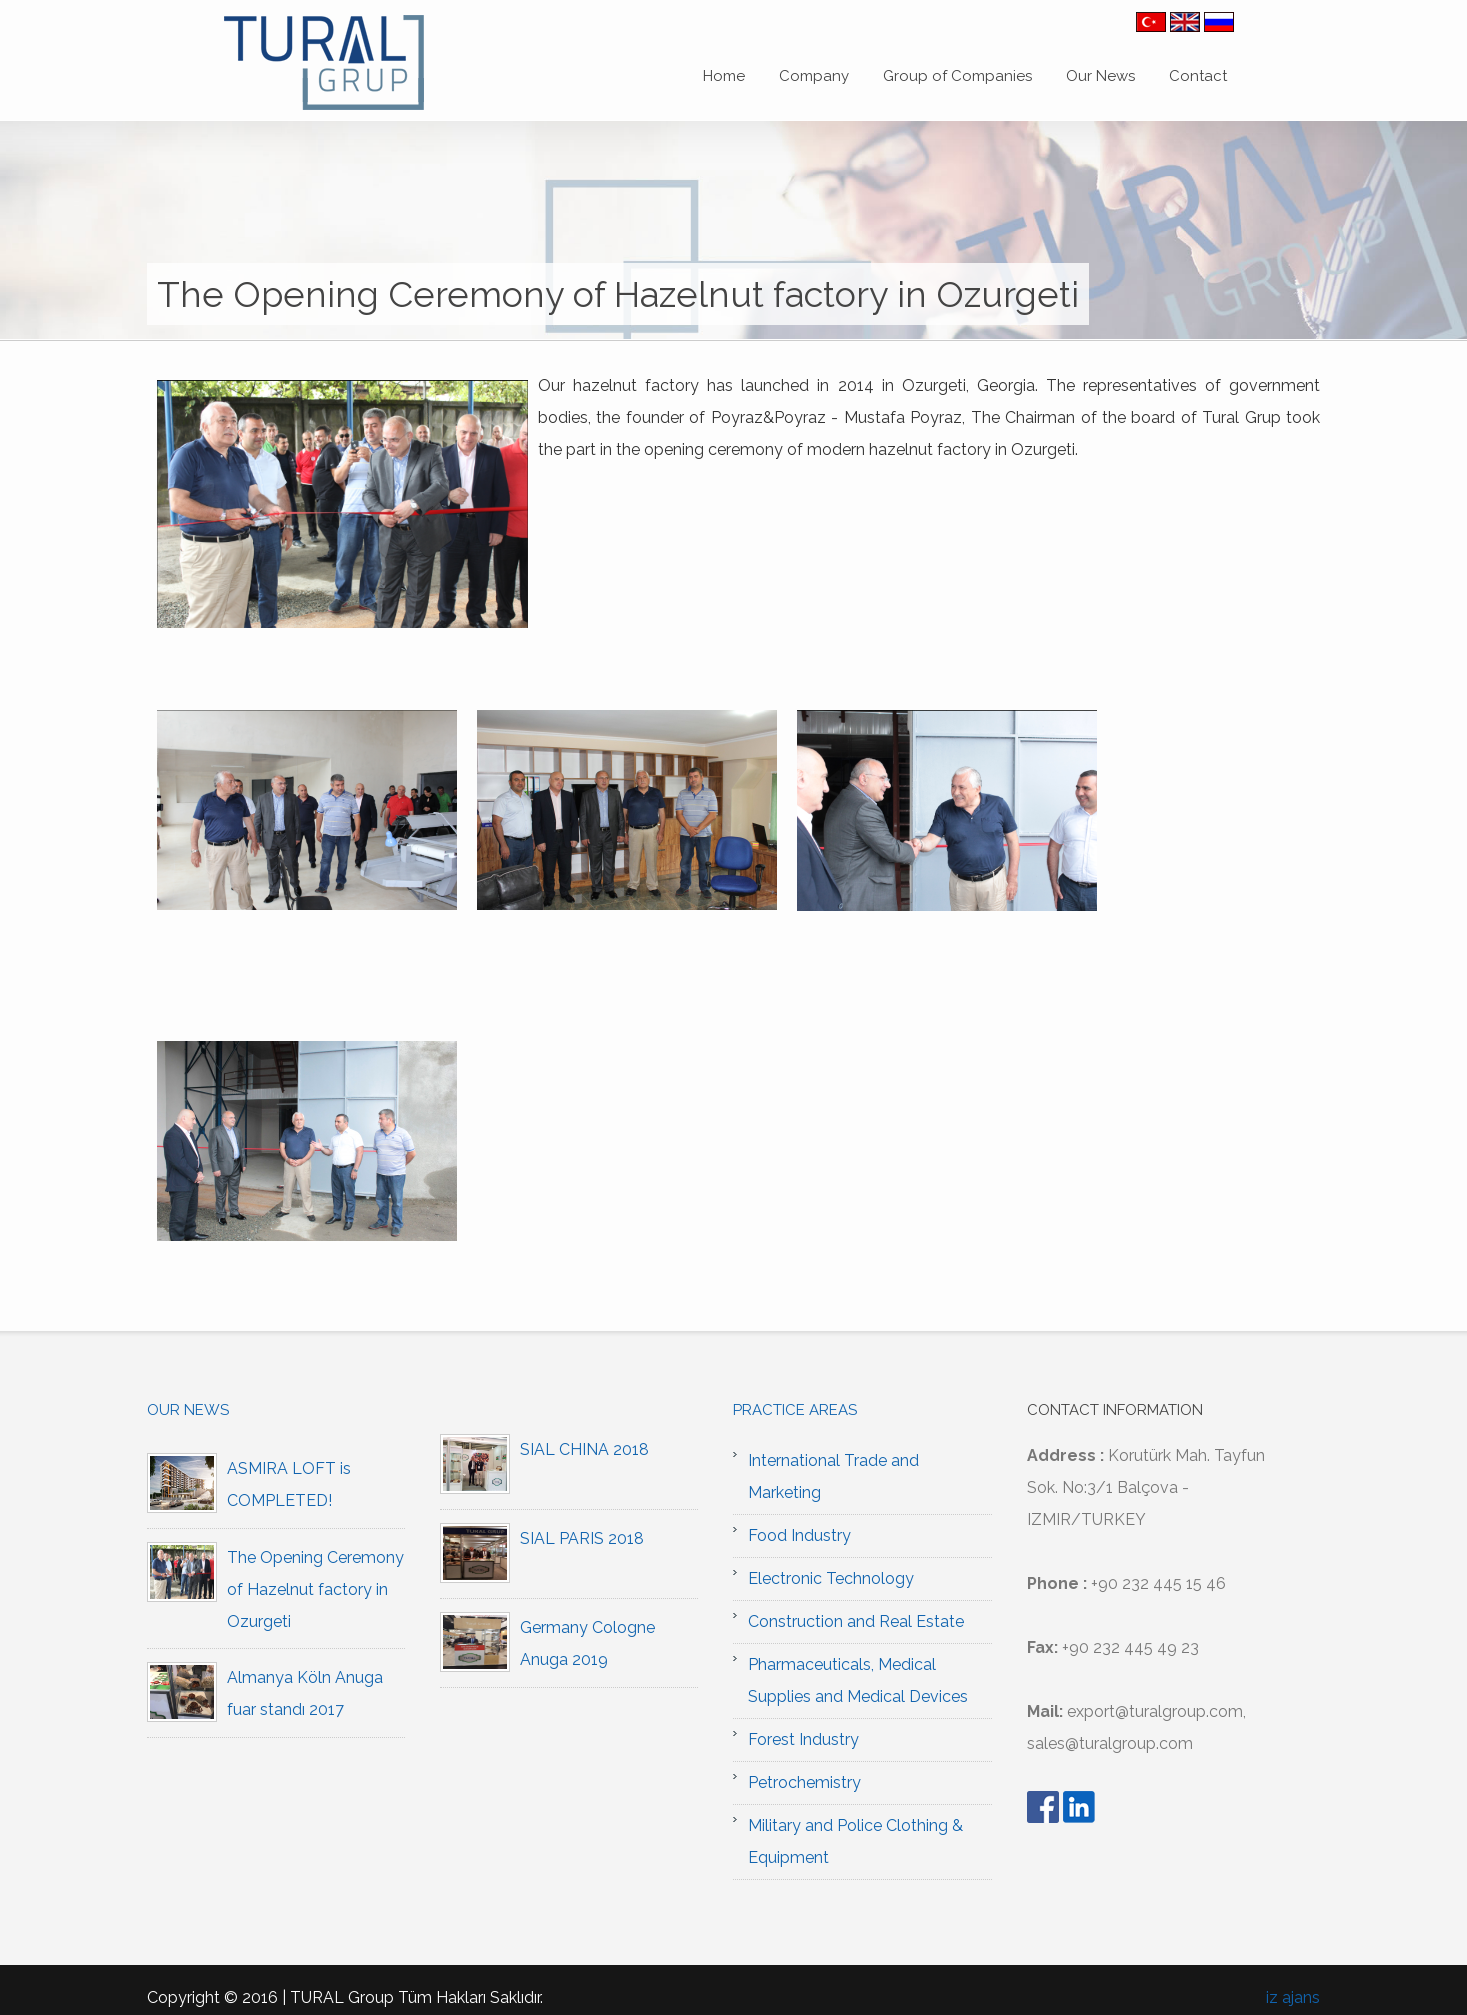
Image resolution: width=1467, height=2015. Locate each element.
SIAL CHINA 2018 (584, 1449)
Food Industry (799, 1535)
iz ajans (1293, 1997)
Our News (1100, 76)
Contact (1198, 76)
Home (724, 76)
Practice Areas (795, 1410)
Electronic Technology (831, 1578)
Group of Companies (957, 76)
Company (814, 76)
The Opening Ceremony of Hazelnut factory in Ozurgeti (315, 1589)
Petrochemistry (804, 1782)
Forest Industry (803, 1739)
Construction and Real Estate (856, 1621)
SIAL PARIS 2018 (582, 1538)
